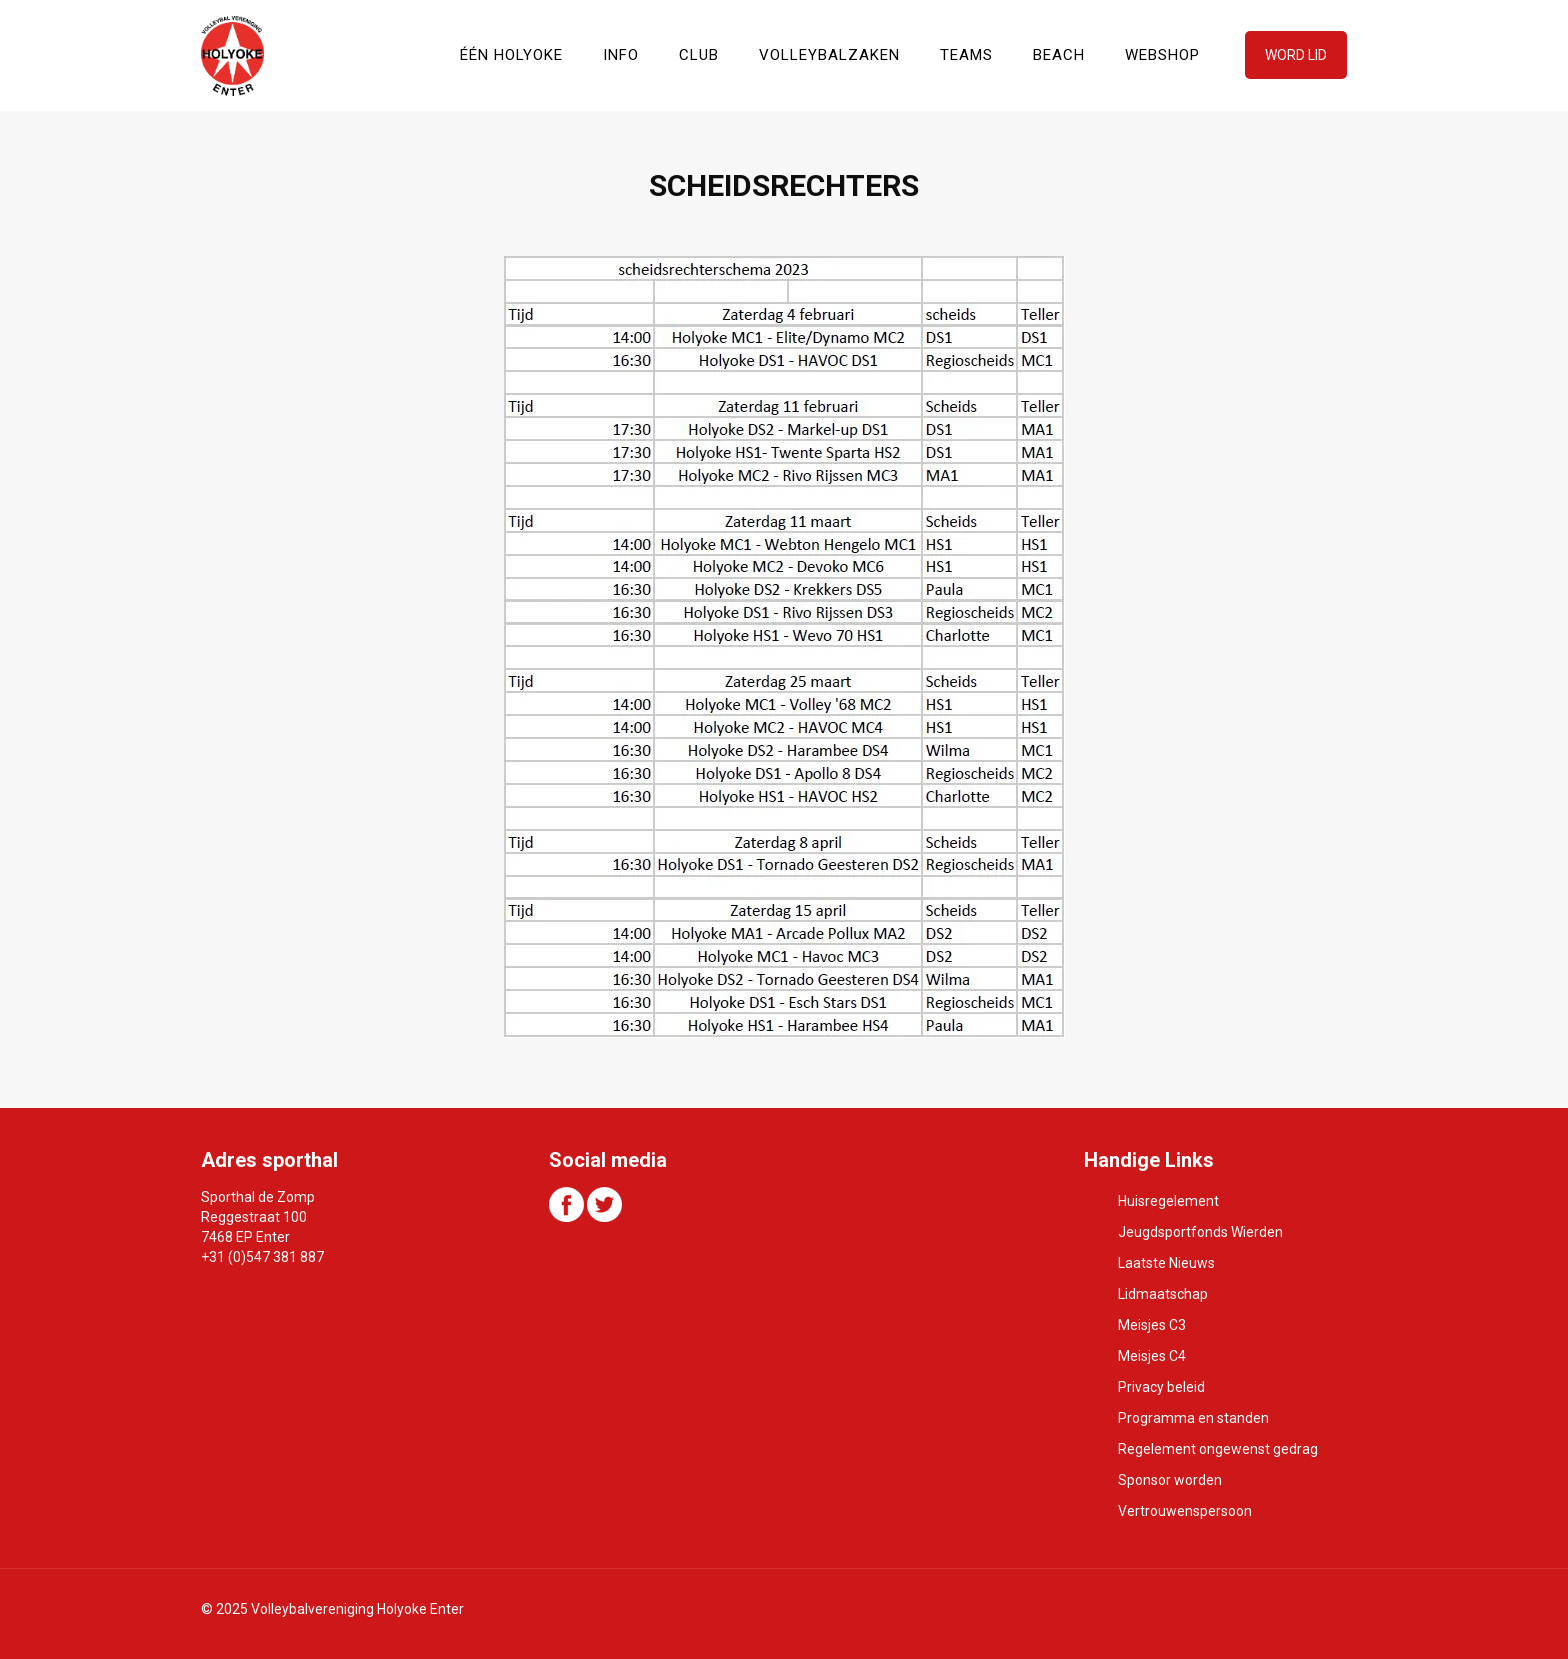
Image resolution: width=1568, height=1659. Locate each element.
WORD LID (1296, 55)
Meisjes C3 (1152, 1325)
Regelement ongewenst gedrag (1218, 1449)
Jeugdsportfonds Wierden (1200, 1232)
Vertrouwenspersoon (1185, 1511)
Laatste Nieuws (1166, 1263)
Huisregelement (1168, 1201)
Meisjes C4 (1152, 1356)
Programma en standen (1193, 1418)
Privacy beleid (1161, 1387)
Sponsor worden (1170, 1480)
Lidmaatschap (1163, 1294)
